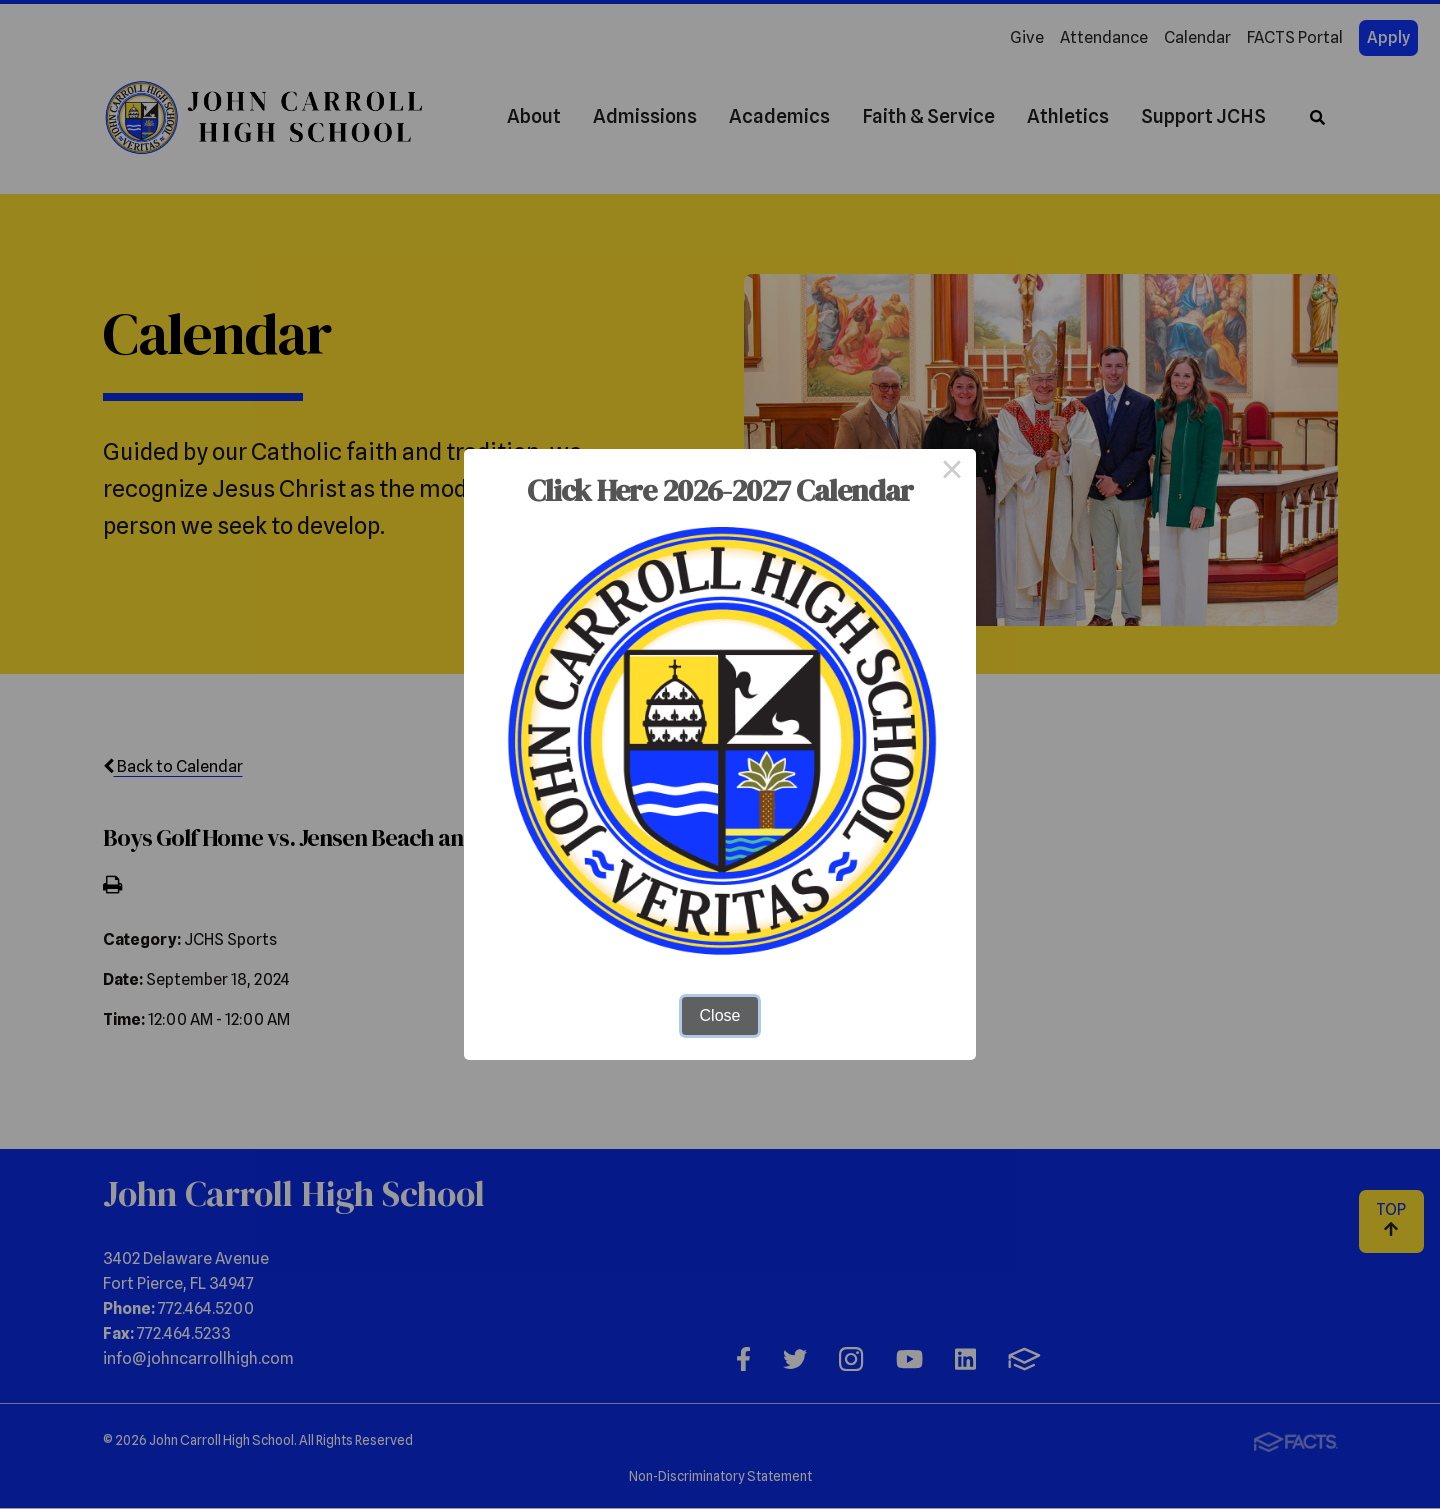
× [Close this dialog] (952, 473)
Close (720, 1015)
